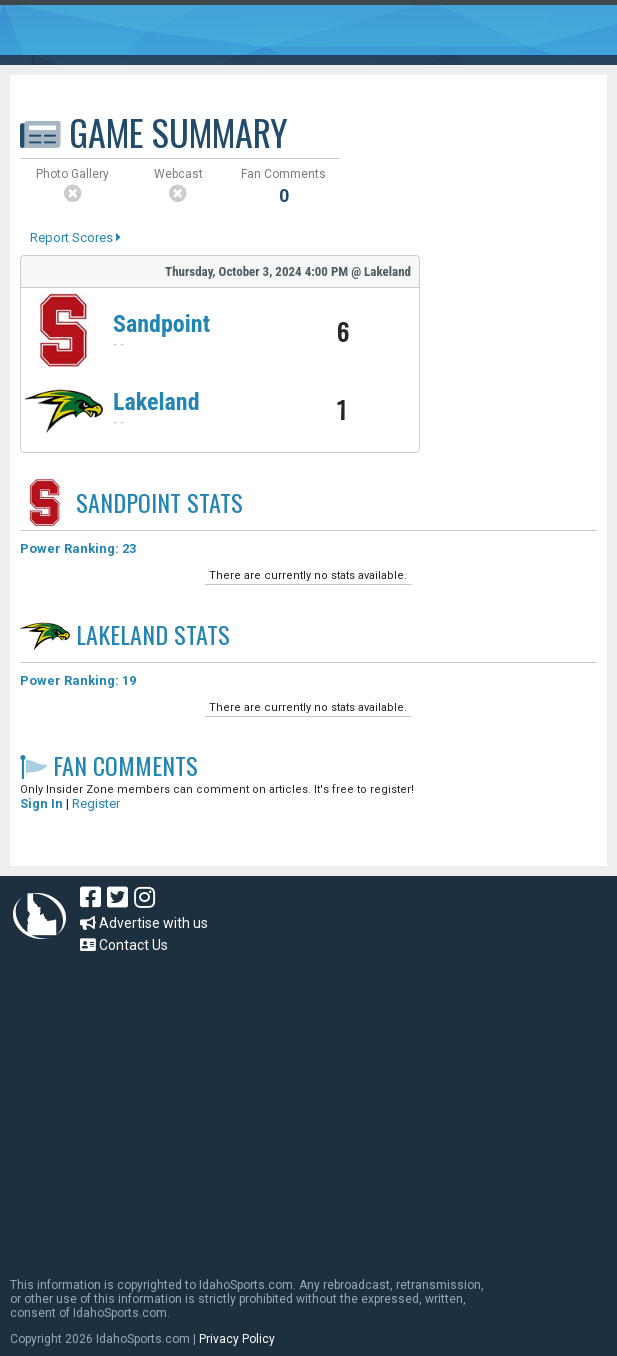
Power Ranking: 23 (78, 548)
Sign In (41, 803)
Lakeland (156, 402)
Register (96, 803)
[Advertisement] (313, 1106)
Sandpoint (161, 324)
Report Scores (75, 237)
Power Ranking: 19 (78, 680)
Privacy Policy (237, 1339)
